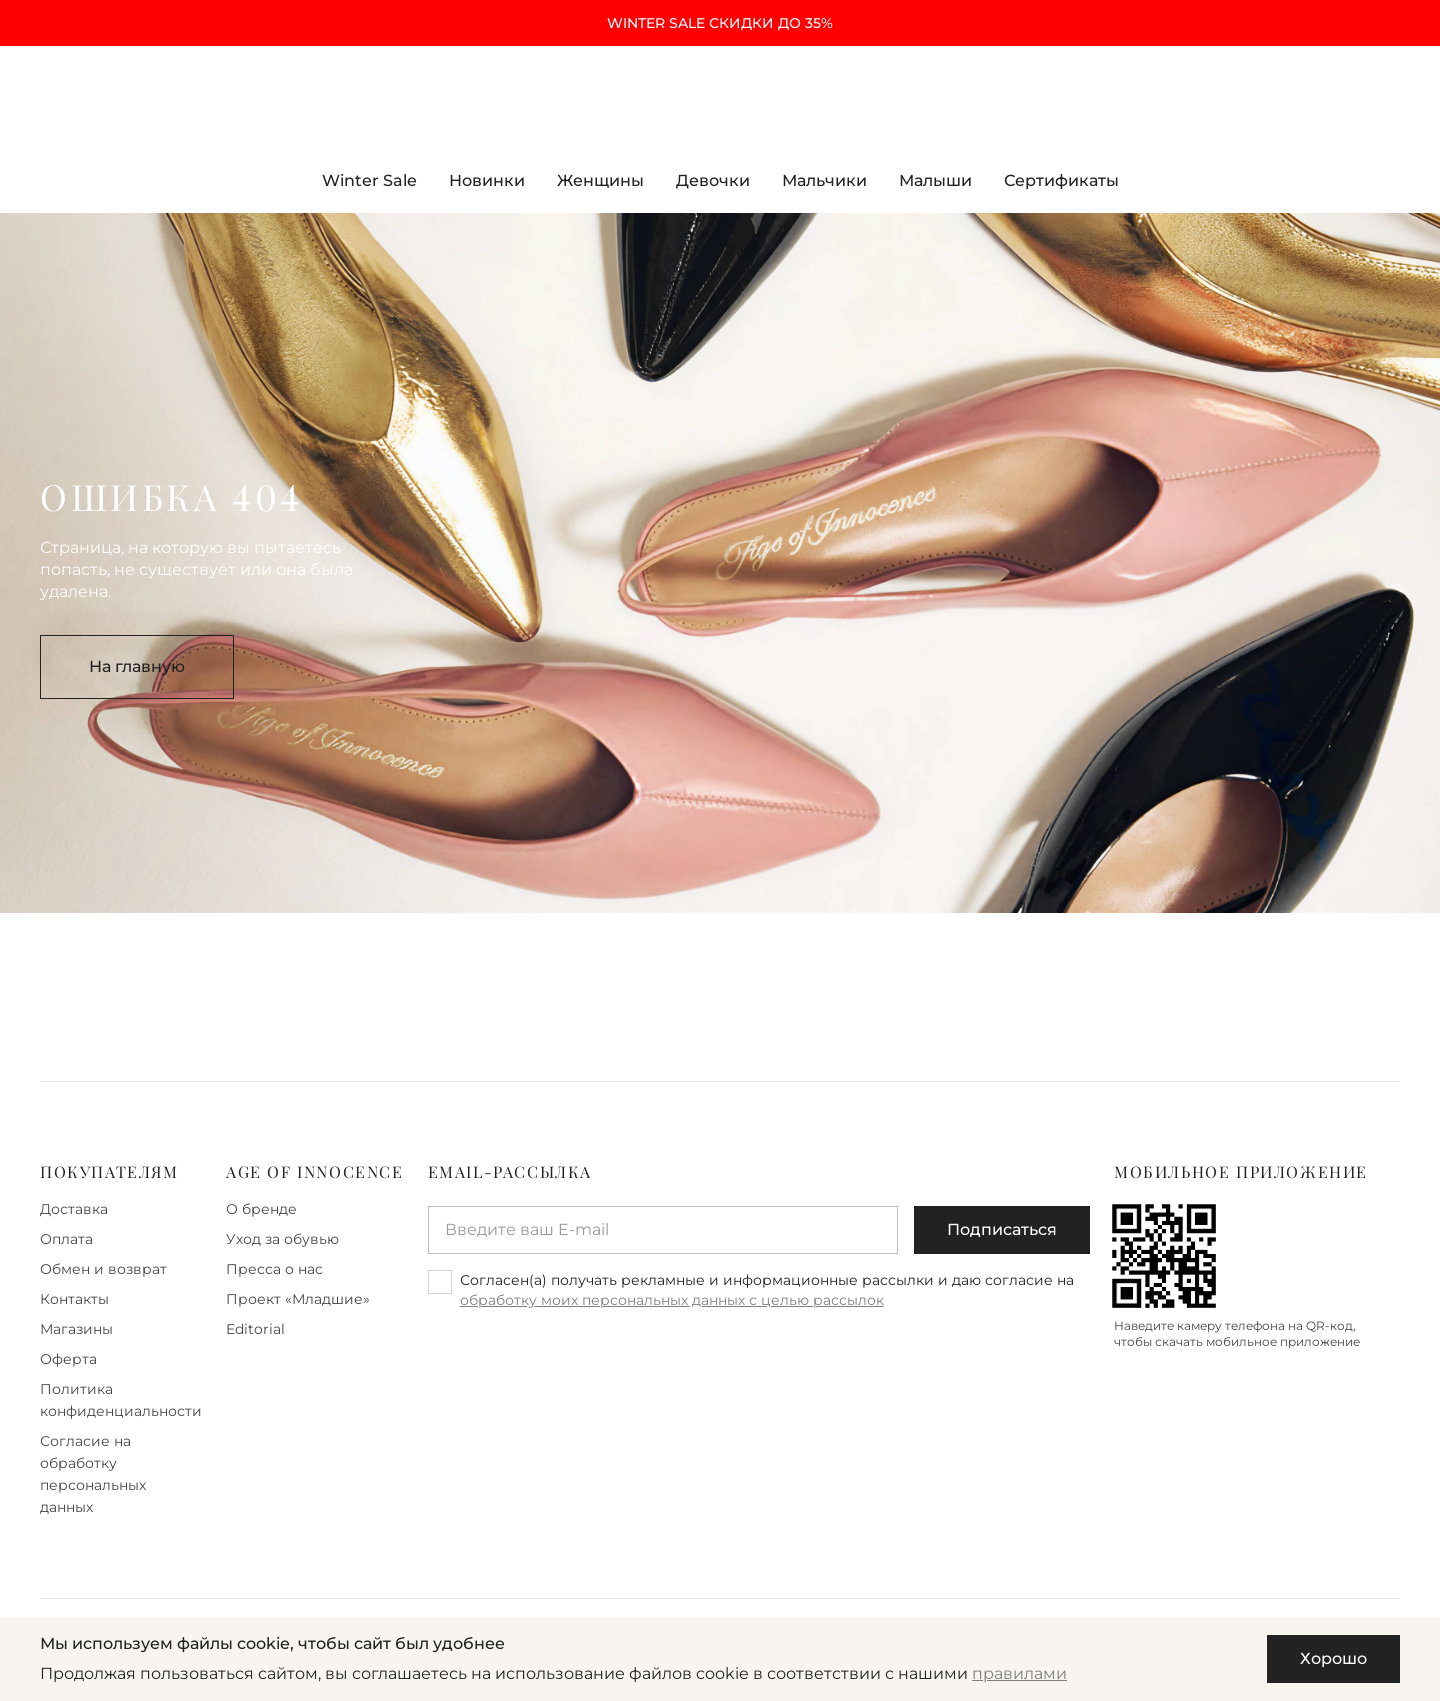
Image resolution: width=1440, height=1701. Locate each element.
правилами (1019, 1673)
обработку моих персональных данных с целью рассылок (672, 1300)
